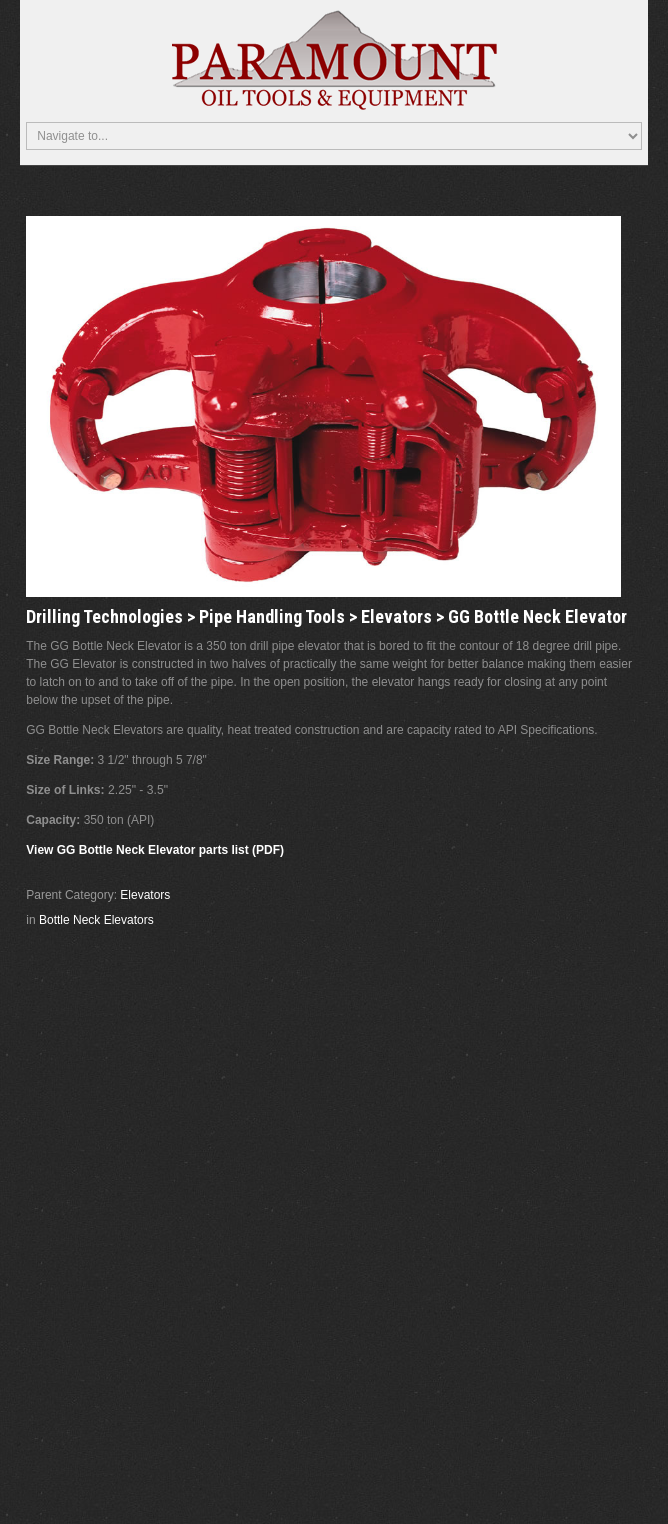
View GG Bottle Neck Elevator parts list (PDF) (155, 850)
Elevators (145, 895)
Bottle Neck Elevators (96, 920)
